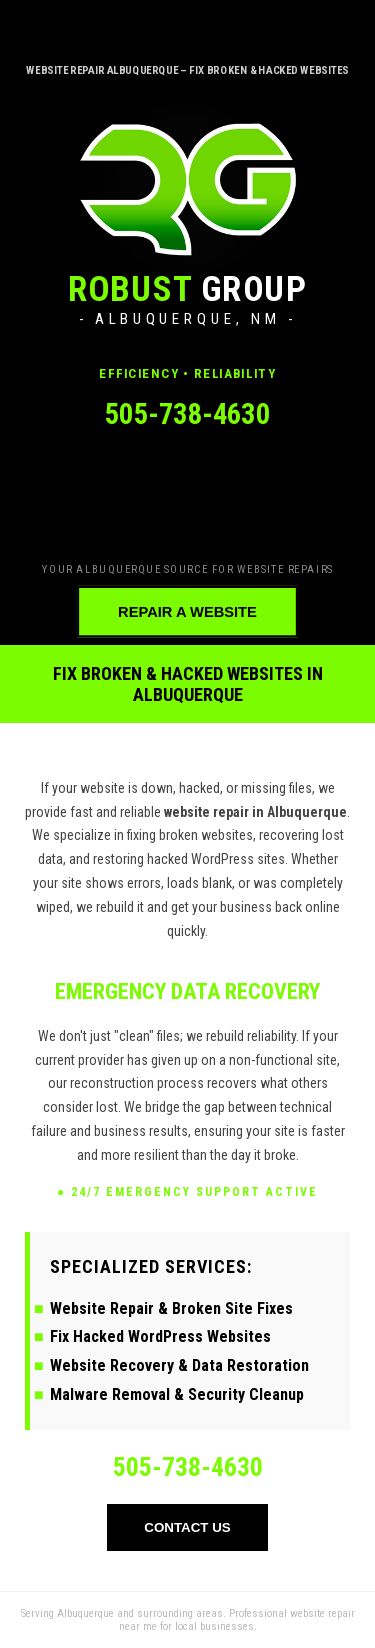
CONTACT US (187, 1527)
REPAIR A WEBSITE (187, 611)
